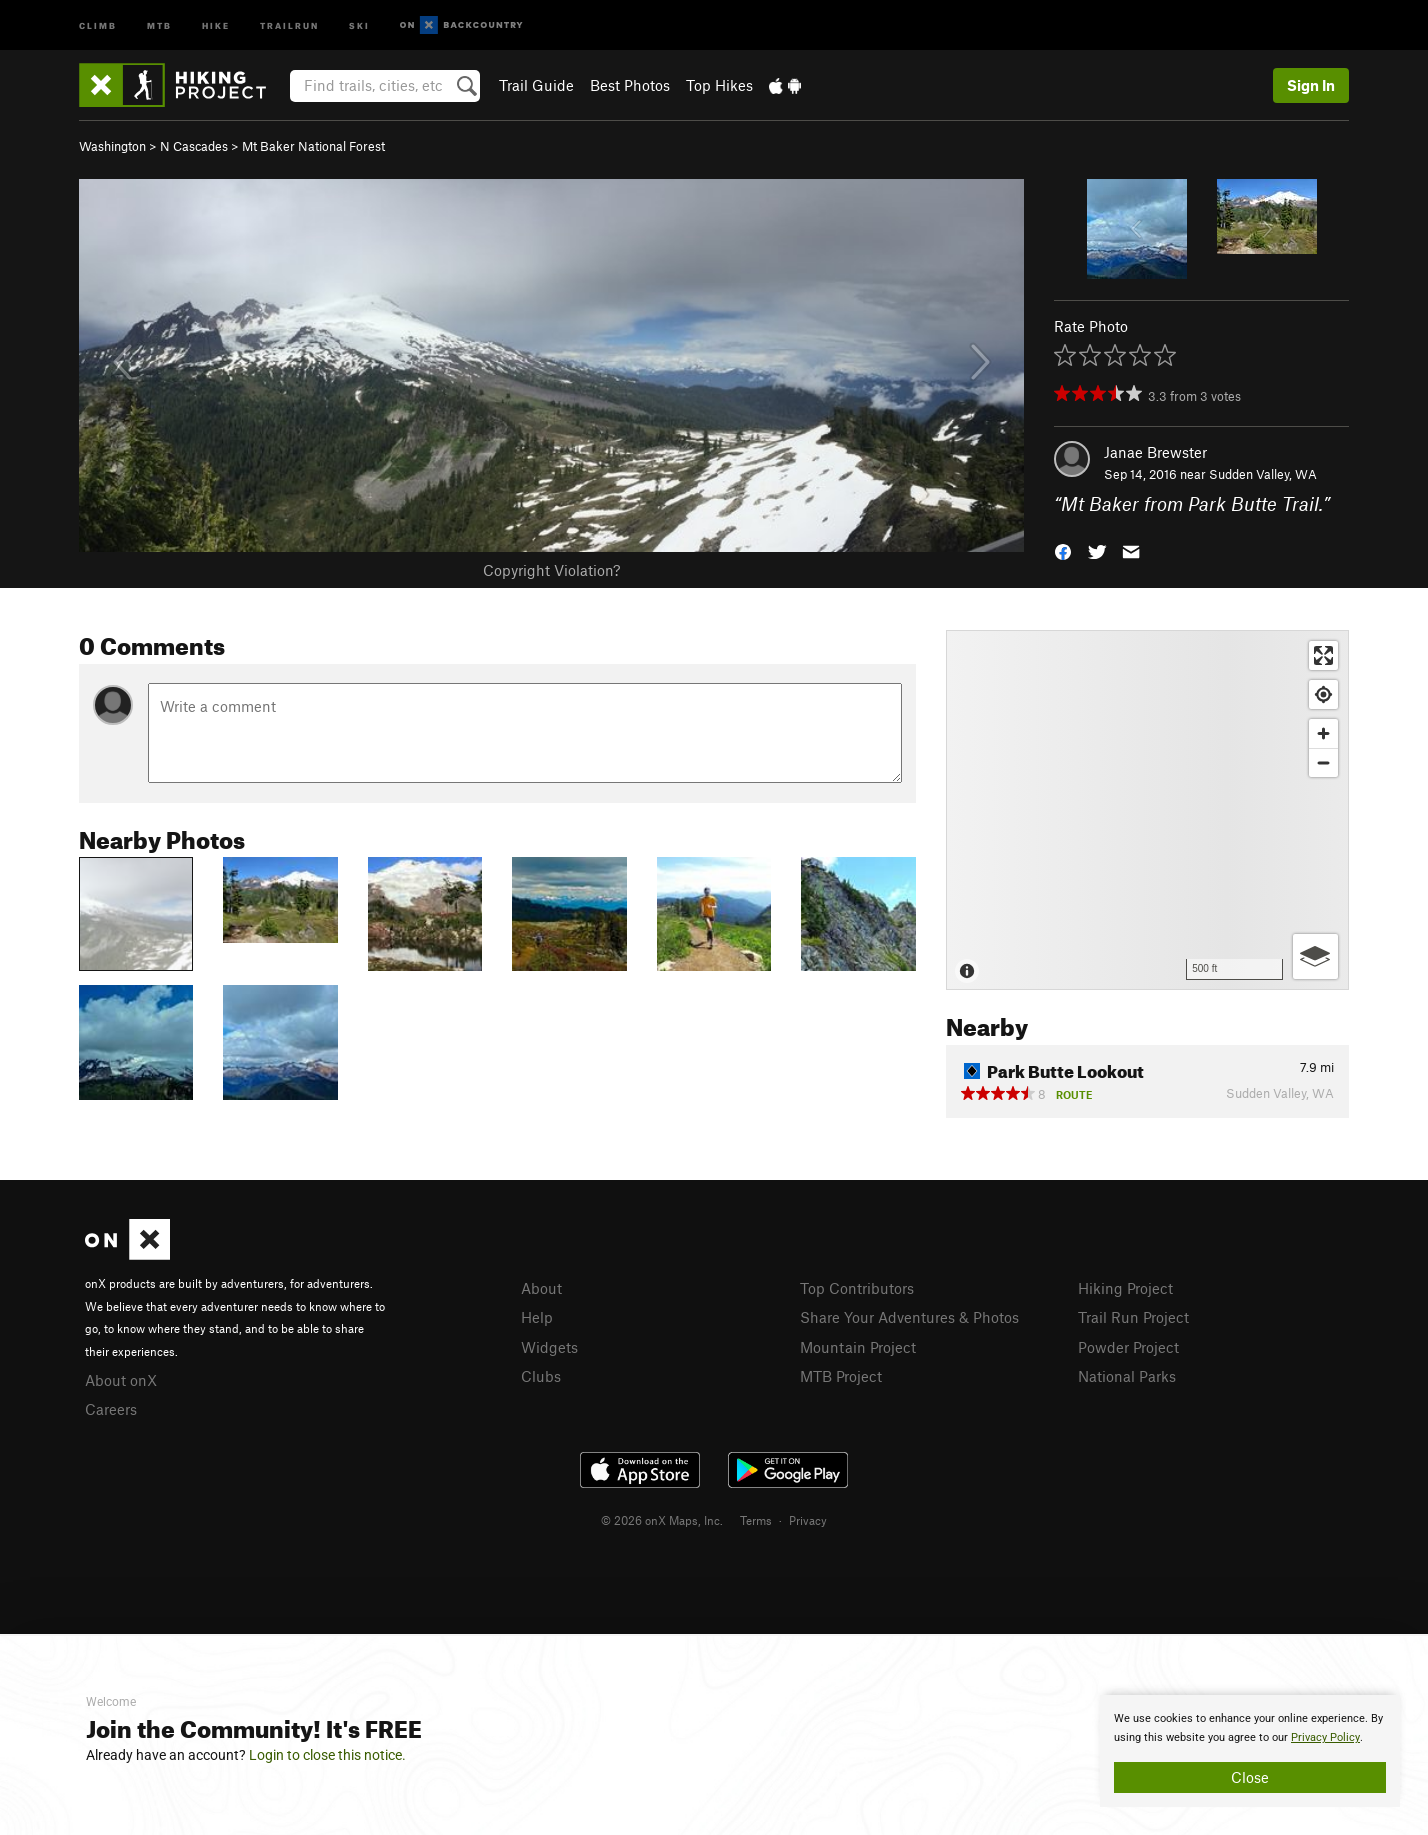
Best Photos (630, 85)
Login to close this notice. (327, 1755)
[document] (1250, 1751)
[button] (1063, 550)
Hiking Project (1125, 1288)
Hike (216, 24)
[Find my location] (1323, 694)
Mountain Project (858, 1347)
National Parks (1127, 1376)
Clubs (541, 1376)
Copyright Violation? (551, 570)
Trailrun (289, 24)
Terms (756, 1520)
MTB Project (841, 1376)
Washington (112, 146)
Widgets (549, 1347)
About (541, 1288)
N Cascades (194, 146)
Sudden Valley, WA (1263, 474)
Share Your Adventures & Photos (909, 1317)
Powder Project (1128, 1347)
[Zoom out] (1323, 762)
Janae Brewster (1155, 452)
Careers (111, 1409)
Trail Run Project (1133, 1317)
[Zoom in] (1323, 733)
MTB (159, 24)
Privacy (808, 1520)
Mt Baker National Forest (313, 146)
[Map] (1147, 810)
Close (1250, 1777)
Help (537, 1317)
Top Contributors (857, 1288)
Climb (98, 24)
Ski (359, 24)
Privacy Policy (1325, 1737)
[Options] (1315, 956)
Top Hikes (719, 85)
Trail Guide (536, 85)
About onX (121, 1380)
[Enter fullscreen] (1323, 655)
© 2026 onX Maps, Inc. (662, 1520)
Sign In (1311, 85)
